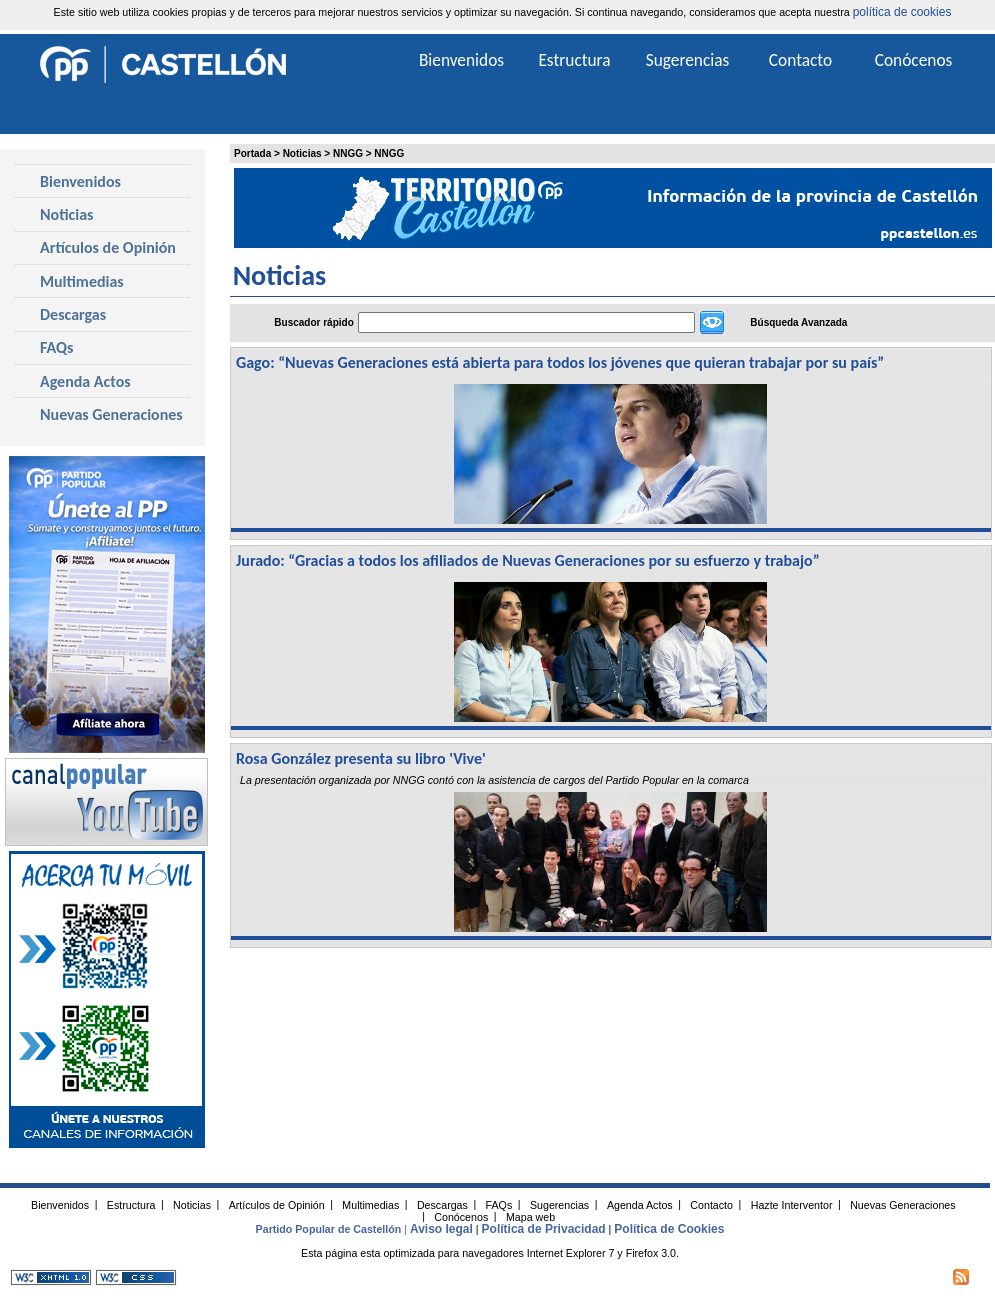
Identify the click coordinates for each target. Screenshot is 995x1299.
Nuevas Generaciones (111, 414)
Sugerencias (688, 60)
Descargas (73, 314)
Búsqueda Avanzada (798, 322)
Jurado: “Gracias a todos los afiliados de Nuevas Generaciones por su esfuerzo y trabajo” (528, 560)
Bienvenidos (80, 181)
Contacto (800, 60)
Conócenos (914, 60)
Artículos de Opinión (108, 247)
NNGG (348, 153)
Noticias (302, 153)
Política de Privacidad (544, 1229)
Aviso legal (441, 1229)
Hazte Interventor (792, 1204)
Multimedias (82, 281)
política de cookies (902, 12)
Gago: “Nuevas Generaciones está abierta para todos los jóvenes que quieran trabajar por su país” (560, 362)
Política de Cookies (669, 1229)
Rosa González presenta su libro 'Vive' (361, 758)
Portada (252, 153)
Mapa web (530, 1216)
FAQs (56, 347)
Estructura (574, 60)
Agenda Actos (85, 381)
